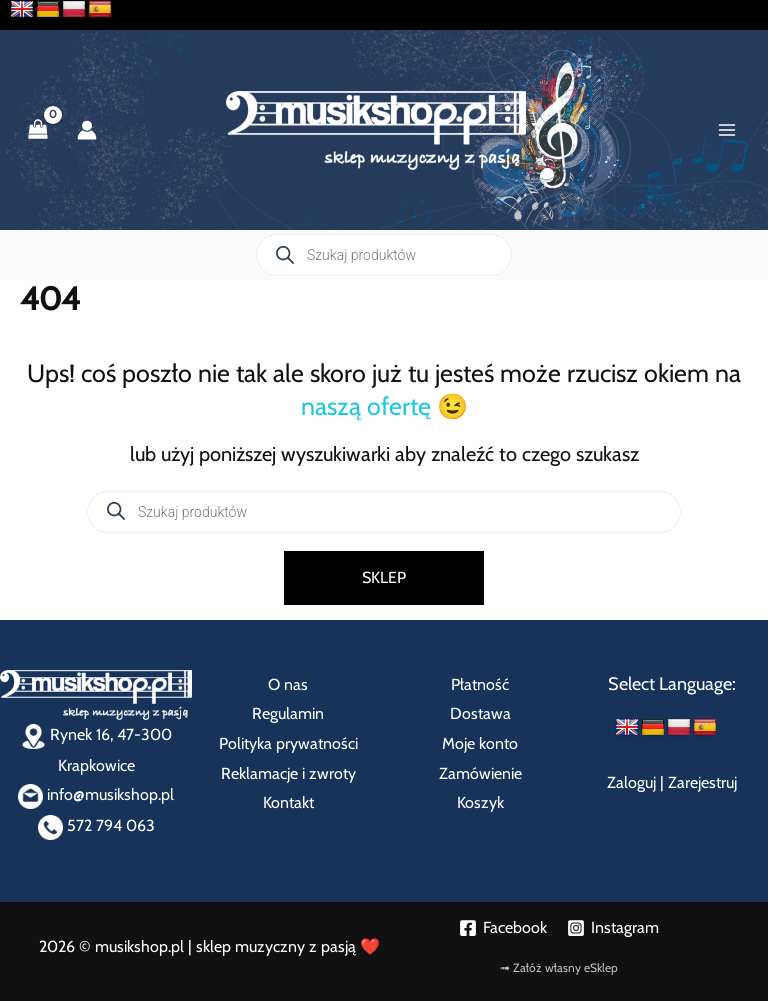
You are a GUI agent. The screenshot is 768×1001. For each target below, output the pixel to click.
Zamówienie (480, 773)
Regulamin (288, 713)
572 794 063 (96, 825)
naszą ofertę (366, 406)
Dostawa (480, 713)
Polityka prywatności (288, 743)
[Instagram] (613, 928)
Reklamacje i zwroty (288, 773)
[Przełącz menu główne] (727, 130)
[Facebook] (503, 928)
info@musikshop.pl (96, 794)
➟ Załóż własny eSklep (559, 967)
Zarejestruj (702, 782)
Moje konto (480, 743)
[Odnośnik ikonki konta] (87, 130)
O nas (288, 684)
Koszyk (480, 802)
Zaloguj (631, 782)
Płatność (480, 684)
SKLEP (384, 577)
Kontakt (288, 802)
